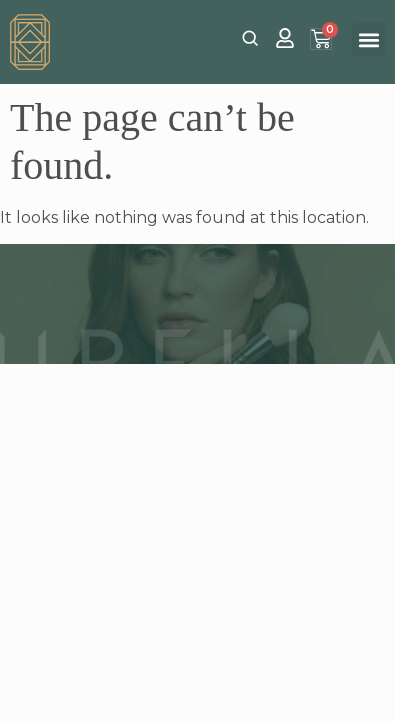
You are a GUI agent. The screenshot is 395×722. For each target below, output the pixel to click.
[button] (368, 39)
